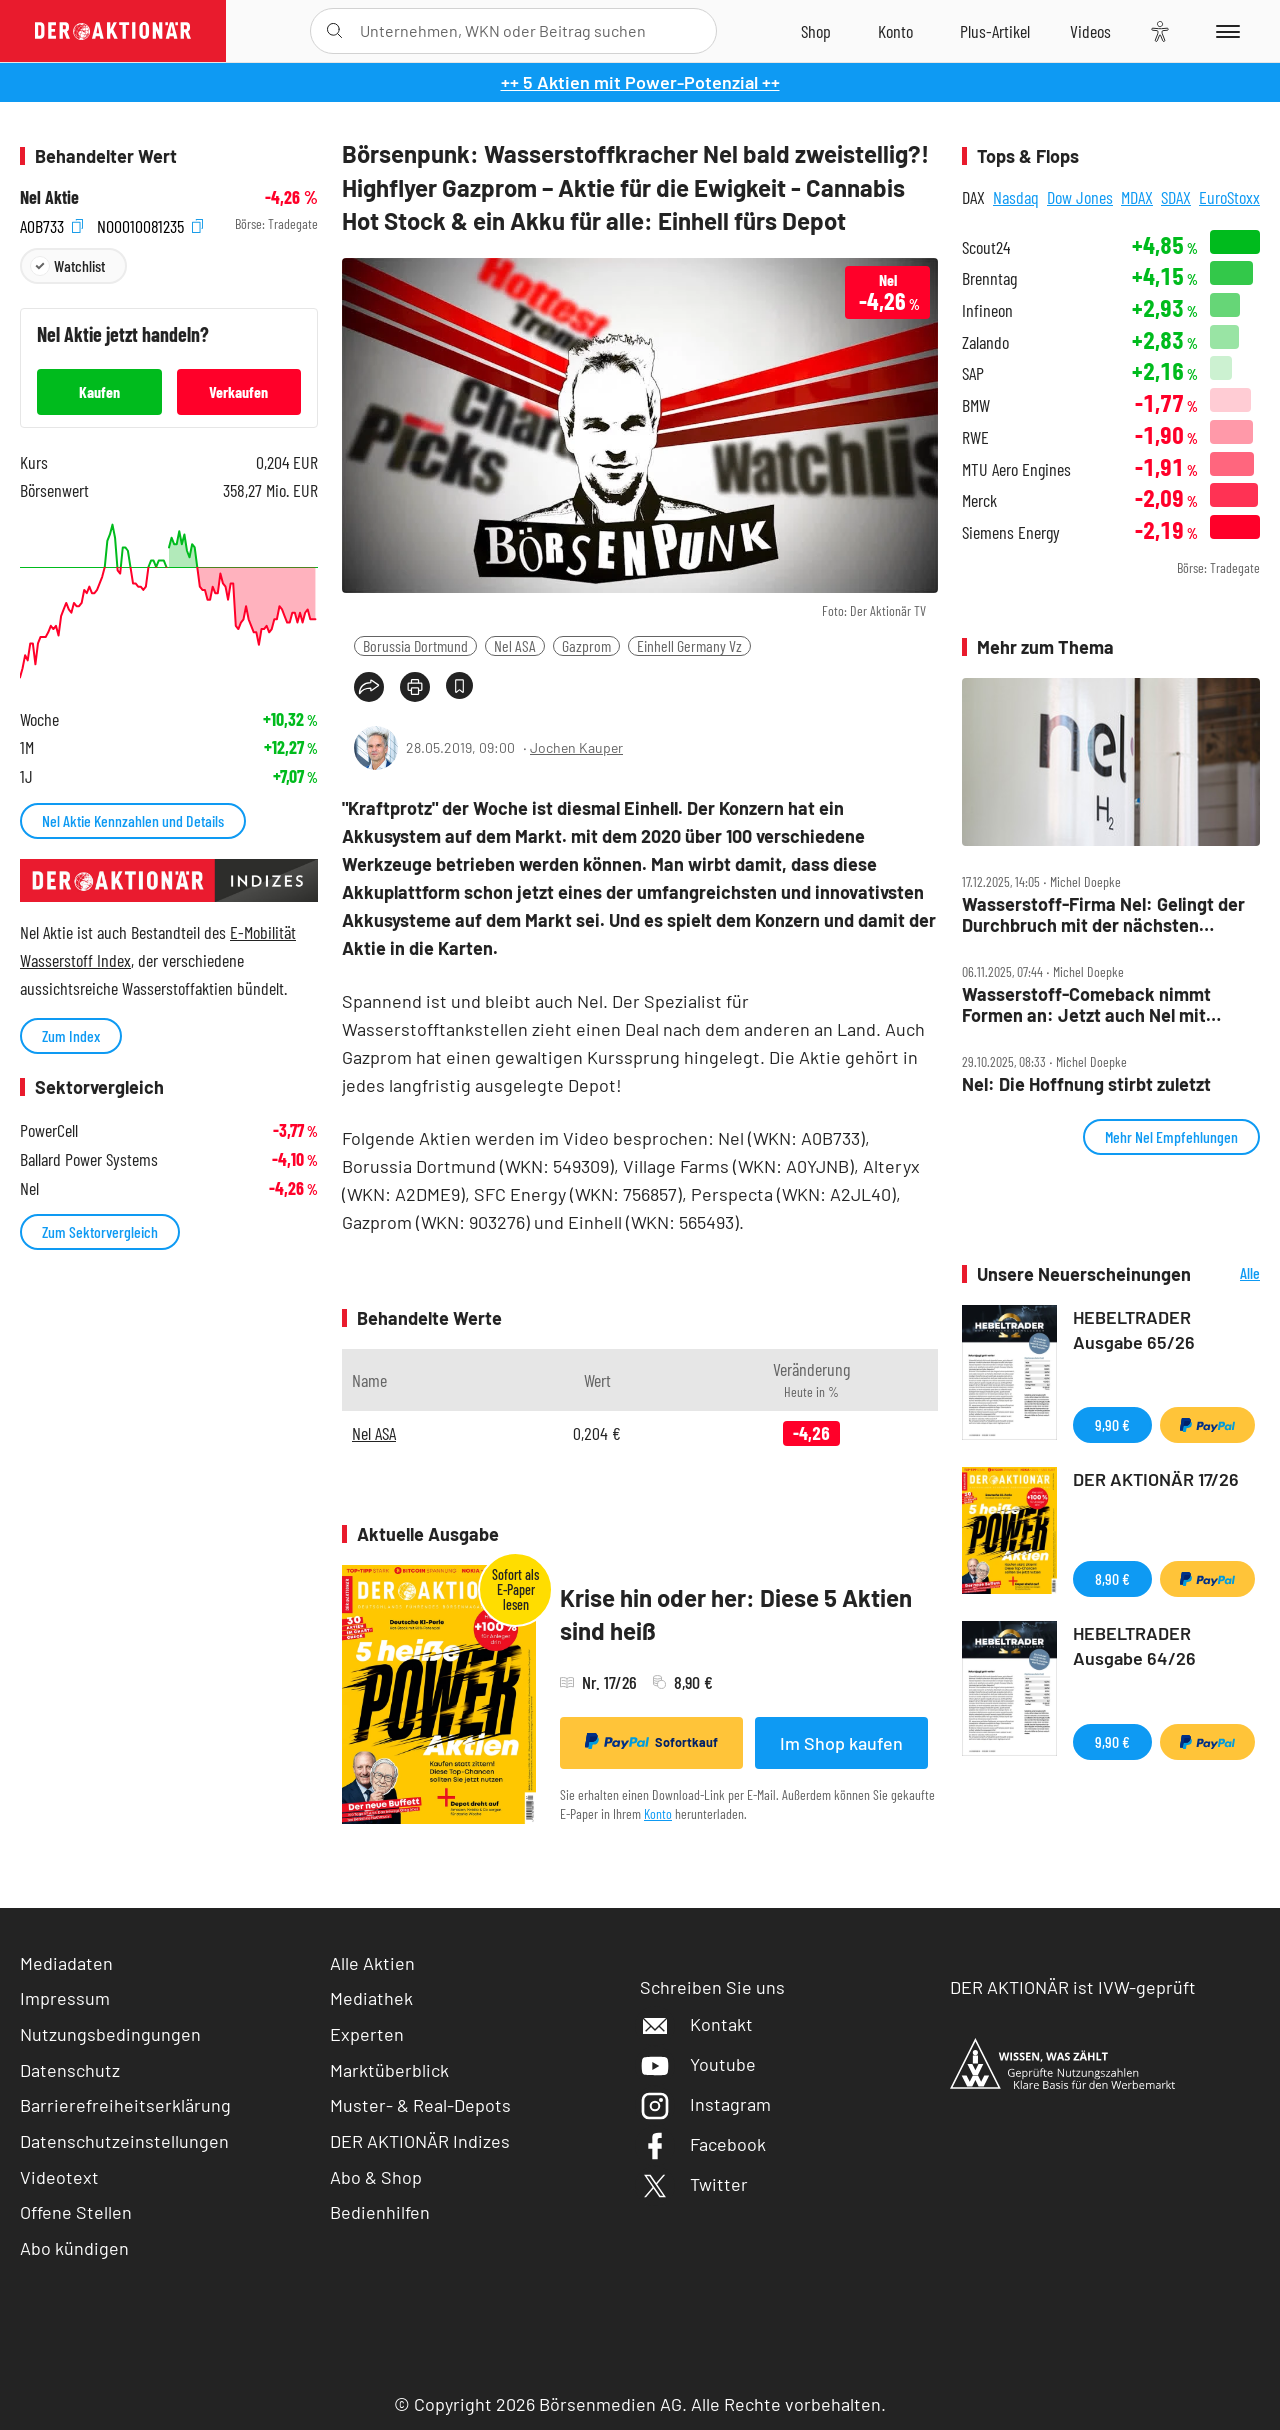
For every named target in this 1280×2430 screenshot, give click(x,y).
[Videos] (1090, 31)
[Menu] (1224, 31)
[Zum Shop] (816, 31)
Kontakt (696, 2024)
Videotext (59, 2177)
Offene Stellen (76, 2212)
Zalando (985, 342)
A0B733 (51, 224)
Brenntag (989, 278)
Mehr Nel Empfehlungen (1171, 1136)
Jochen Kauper (576, 747)
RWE (975, 437)
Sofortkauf (651, 1742)
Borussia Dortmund (415, 645)
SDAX (1176, 197)
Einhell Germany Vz (689, 645)
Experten (367, 2034)
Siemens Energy (1011, 532)
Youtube (698, 2064)
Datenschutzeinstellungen (124, 2141)
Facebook (703, 2144)
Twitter (694, 2184)
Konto (658, 1813)
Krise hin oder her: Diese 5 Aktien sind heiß (736, 1614)
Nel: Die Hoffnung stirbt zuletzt (1086, 1084)
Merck (979, 500)
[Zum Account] (895, 31)
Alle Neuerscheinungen (1230, 1274)
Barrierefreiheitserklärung (125, 2105)
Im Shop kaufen (841, 1743)
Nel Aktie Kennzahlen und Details (133, 820)
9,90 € (1112, 1424)
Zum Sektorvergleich (100, 1231)
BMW (976, 405)
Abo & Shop (376, 2177)
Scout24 (986, 247)
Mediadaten (66, 1963)
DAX (973, 197)
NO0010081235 (150, 224)
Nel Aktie (49, 197)
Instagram (705, 2104)
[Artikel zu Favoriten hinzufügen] (459, 685)
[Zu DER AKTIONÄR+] (995, 31)
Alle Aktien (372, 1963)
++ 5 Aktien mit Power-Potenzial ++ (640, 82)
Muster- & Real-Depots (420, 2105)
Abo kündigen (74, 2248)
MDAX (1137, 197)
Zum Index (71, 1035)
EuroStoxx (1229, 197)
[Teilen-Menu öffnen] (369, 687)
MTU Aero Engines (1016, 469)
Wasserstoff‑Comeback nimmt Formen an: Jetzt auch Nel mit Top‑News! (1086, 1004)
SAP (973, 373)
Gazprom (586, 645)
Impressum (65, 1998)
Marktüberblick (389, 2070)
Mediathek (371, 1998)
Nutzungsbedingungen (110, 2034)
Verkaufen (238, 391)
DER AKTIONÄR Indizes (420, 2141)
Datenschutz (70, 2070)
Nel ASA (515, 645)
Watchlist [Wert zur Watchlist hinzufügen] (79, 265)
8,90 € (1112, 1578)
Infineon (987, 310)
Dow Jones (1080, 197)
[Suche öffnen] (334, 31)
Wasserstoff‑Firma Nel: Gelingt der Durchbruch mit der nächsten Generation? (1103, 914)
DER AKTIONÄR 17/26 (1156, 1479)
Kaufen (99, 391)
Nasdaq (1016, 197)
